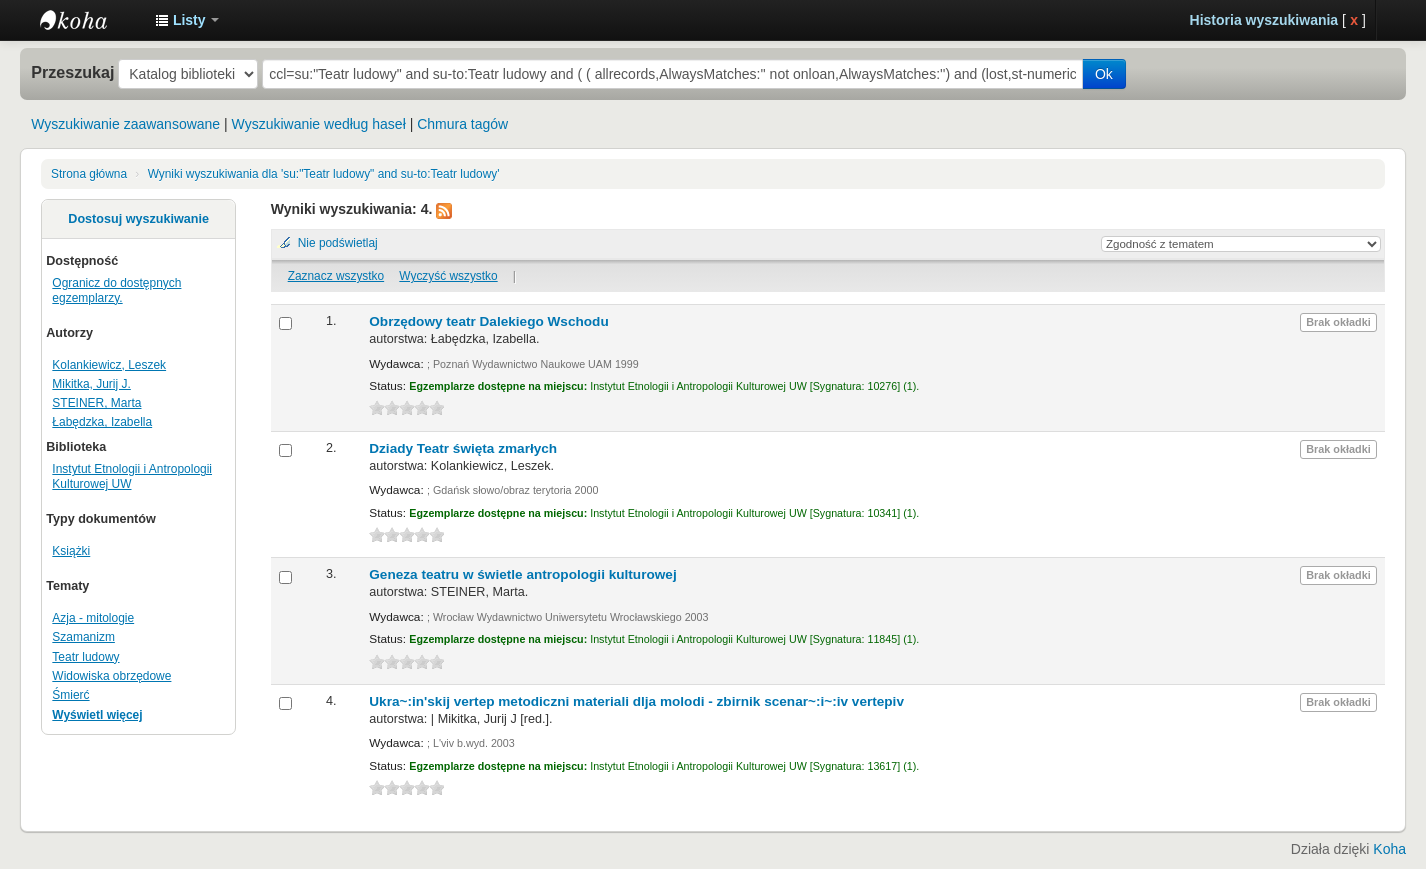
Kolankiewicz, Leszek (109, 365)
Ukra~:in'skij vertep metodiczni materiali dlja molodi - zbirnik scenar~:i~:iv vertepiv (636, 701)
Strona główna (89, 174)
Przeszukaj (72, 72)
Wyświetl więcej (97, 715)
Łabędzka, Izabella (102, 422)
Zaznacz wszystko (336, 276)
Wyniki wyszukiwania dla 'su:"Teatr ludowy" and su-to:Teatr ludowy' (324, 174)
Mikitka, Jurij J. (91, 384)
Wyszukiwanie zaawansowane (125, 124)
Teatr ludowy (85, 657)
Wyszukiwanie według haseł (319, 124)
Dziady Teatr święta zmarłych (463, 448)
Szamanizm (83, 637)
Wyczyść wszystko (448, 276)
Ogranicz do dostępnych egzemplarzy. (116, 290)
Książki (71, 551)
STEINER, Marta (96, 403)
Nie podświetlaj (338, 243)
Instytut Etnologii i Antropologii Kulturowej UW (90, 20)
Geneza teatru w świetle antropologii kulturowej (522, 574)
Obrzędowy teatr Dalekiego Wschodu (488, 321)
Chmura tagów (462, 124)
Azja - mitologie (93, 618)
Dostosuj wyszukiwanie (138, 219)
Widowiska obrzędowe (111, 676)
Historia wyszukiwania (1264, 20)
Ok (1104, 74)
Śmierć (70, 695)
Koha (1389, 849)
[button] (187, 20)
